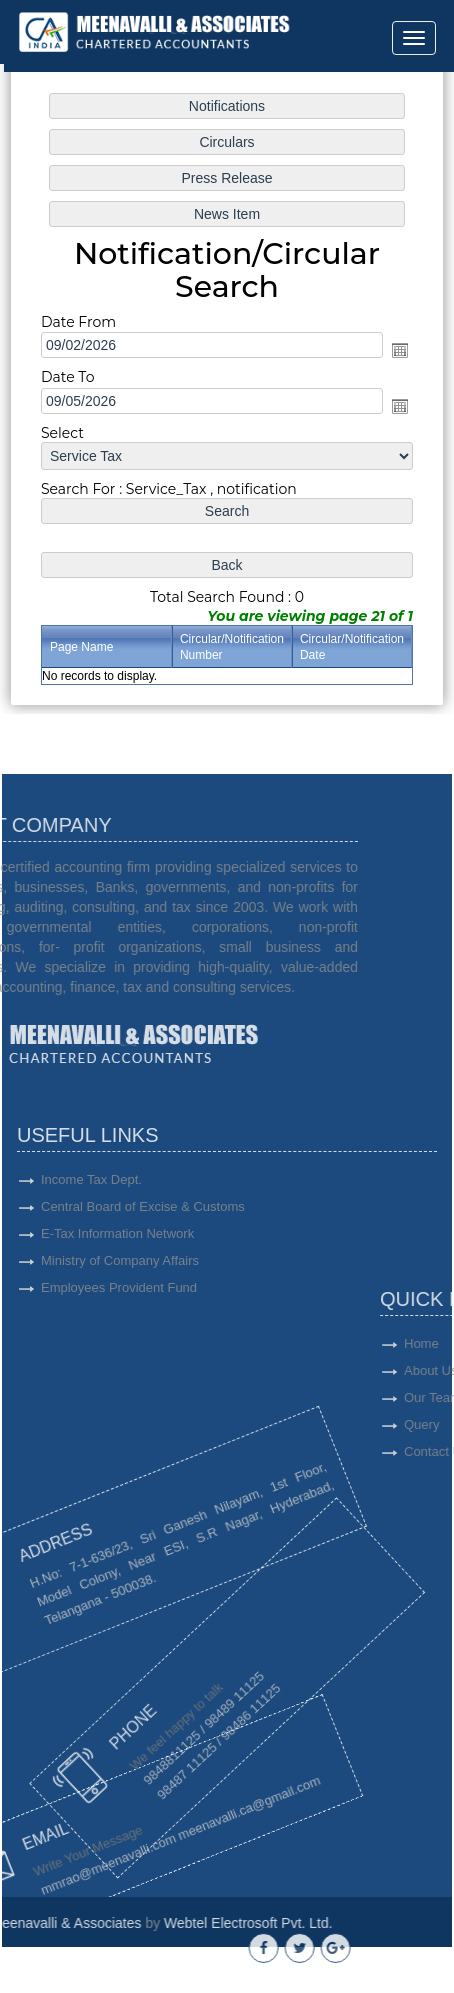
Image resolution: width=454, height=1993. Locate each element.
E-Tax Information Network (117, 1305)
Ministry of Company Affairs (120, 1332)
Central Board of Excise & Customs (143, 1278)
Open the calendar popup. (398, 351)
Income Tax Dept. (91, 1251)
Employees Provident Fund (119, 1359)
